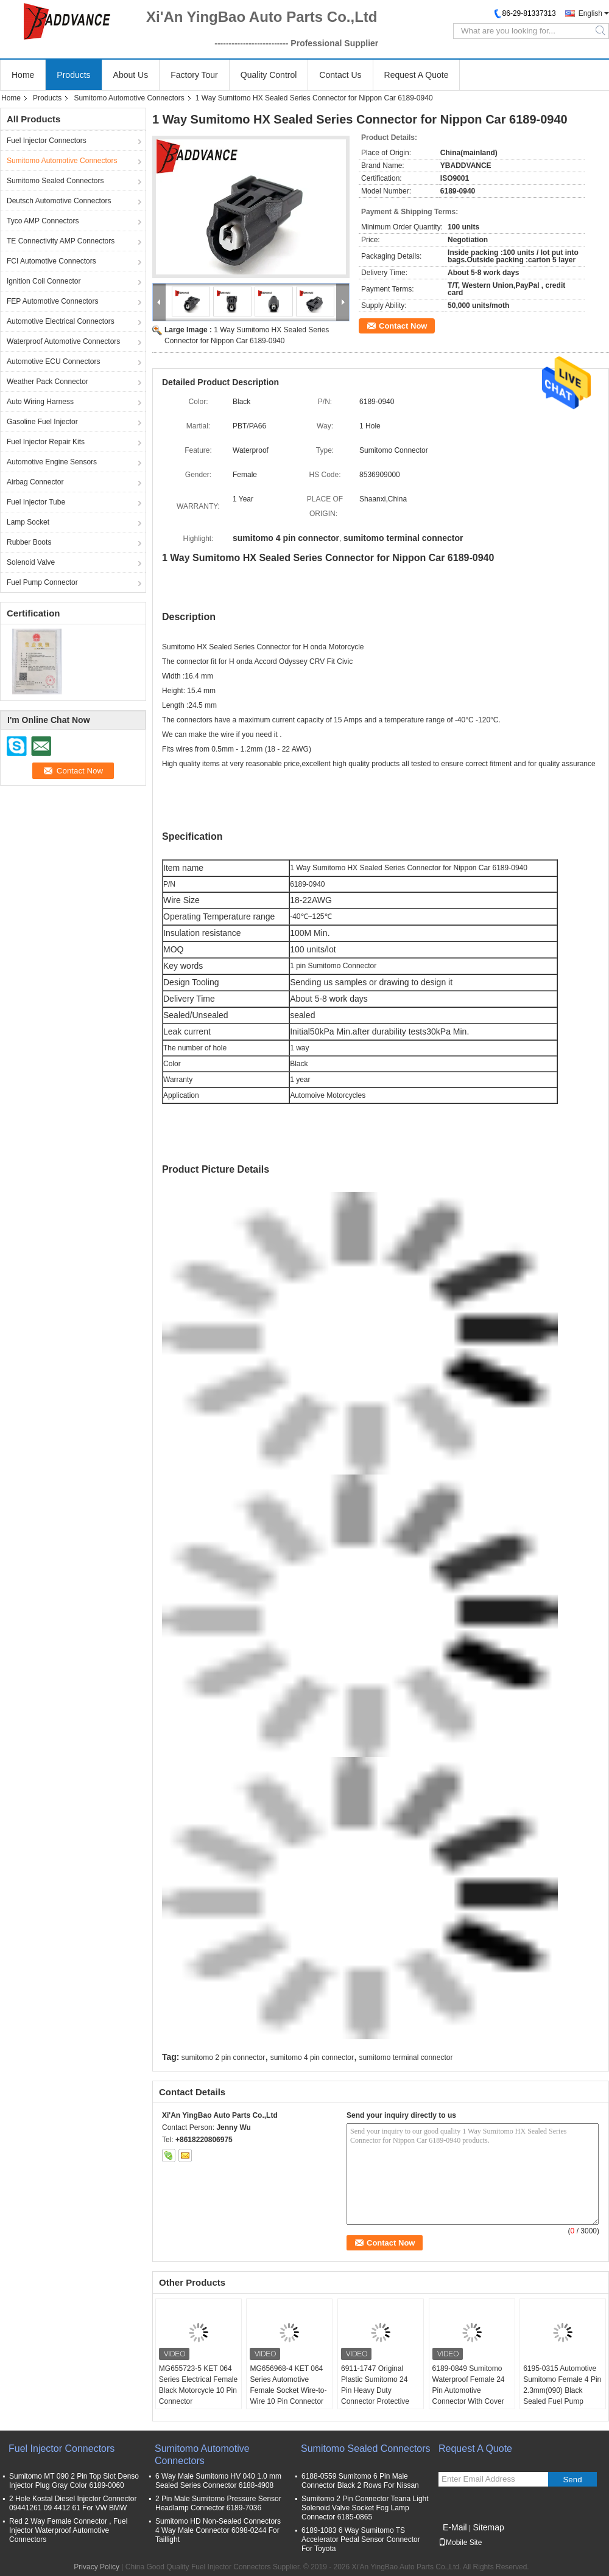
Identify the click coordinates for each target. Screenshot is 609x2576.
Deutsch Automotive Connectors (59, 201)
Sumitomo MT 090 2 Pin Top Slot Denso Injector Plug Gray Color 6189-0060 (74, 2481)
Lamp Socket (28, 522)
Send (572, 2479)
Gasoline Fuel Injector (42, 421)
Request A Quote (416, 75)
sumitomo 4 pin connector (312, 2057)
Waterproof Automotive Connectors (63, 341)
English (590, 13)
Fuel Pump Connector (42, 582)
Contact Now (403, 325)
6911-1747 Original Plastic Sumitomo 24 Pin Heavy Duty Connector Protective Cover (375, 2390)
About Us (131, 75)
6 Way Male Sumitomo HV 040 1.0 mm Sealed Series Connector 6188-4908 (218, 2481)
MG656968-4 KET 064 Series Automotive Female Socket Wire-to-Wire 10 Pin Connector (288, 2385)
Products (73, 75)
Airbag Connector (35, 482)
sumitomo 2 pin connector (223, 2057)
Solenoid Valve (31, 562)
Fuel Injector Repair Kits (46, 442)
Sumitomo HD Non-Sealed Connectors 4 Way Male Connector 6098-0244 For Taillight (218, 2530)
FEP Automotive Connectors (53, 301)
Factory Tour (194, 75)
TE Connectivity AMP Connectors (60, 241)
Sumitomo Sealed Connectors (55, 180)
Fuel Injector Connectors (46, 140)
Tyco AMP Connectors (43, 221)
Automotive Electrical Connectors (60, 321)
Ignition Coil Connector (43, 281)
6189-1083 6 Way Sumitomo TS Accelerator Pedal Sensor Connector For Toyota (360, 2539)
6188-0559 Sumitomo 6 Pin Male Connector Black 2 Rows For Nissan (360, 2481)
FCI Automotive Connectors (51, 261)
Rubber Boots (29, 542)
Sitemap (488, 2527)
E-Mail (455, 2527)
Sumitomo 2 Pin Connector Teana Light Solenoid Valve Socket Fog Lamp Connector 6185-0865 (365, 2507)
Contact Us (340, 75)
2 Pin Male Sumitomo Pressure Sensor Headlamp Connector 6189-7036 (218, 2503)
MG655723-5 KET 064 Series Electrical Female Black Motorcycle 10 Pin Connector (198, 2385)
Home (23, 75)
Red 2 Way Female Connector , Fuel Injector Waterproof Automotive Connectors (68, 2530)
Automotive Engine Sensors (52, 462)
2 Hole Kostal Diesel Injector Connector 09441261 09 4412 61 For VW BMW (72, 2503)
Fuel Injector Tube (36, 502)
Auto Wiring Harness (40, 401)
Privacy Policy (96, 2567)
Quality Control (269, 75)
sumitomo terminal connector (405, 2057)
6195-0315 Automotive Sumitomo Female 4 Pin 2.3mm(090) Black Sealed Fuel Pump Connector (562, 2390)
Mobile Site (460, 2542)
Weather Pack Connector (47, 381)
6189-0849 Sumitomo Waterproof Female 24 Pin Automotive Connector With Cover (468, 2385)
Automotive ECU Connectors (53, 361)
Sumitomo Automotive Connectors (129, 98)
